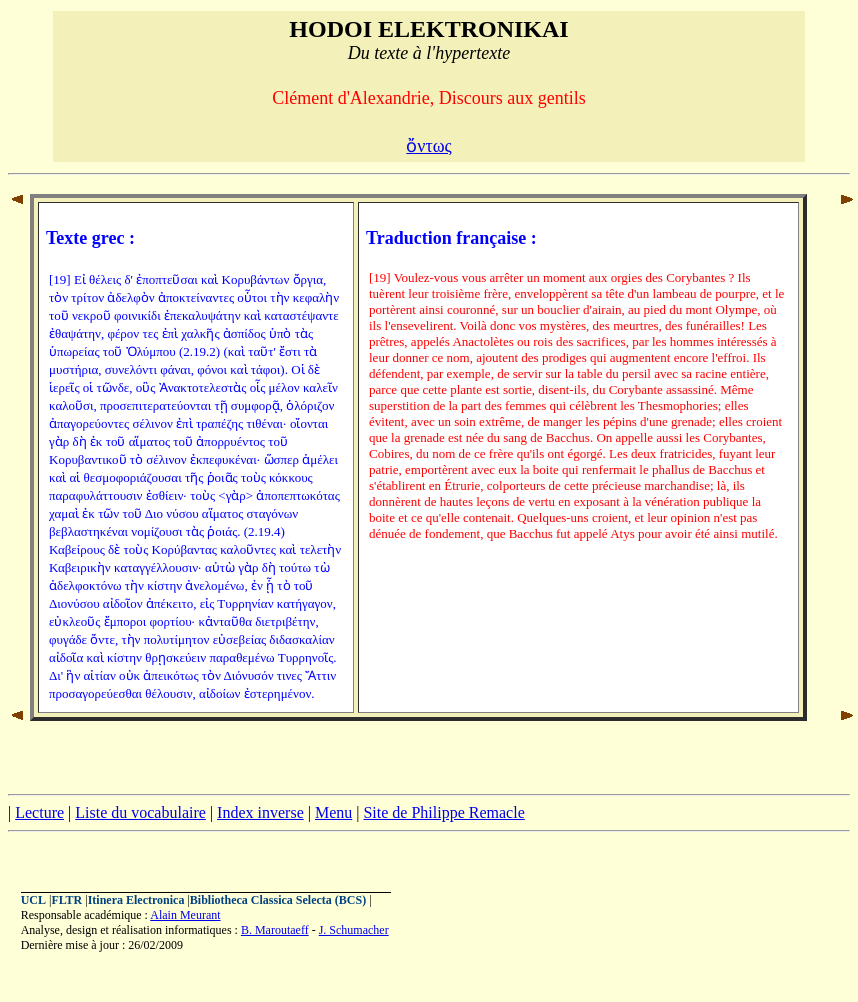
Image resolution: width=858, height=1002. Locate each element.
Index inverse (260, 812)
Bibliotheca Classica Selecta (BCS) (278, 900)
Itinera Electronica (136, 900)
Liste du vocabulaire (140, 812)
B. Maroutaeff (275, 930)
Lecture (39, 812)
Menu (333, 812)
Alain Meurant (185, 915)
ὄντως (428, 146)
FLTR (66, 900)
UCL (33, 900)
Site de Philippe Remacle (443, 812)
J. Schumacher (354, 930)
